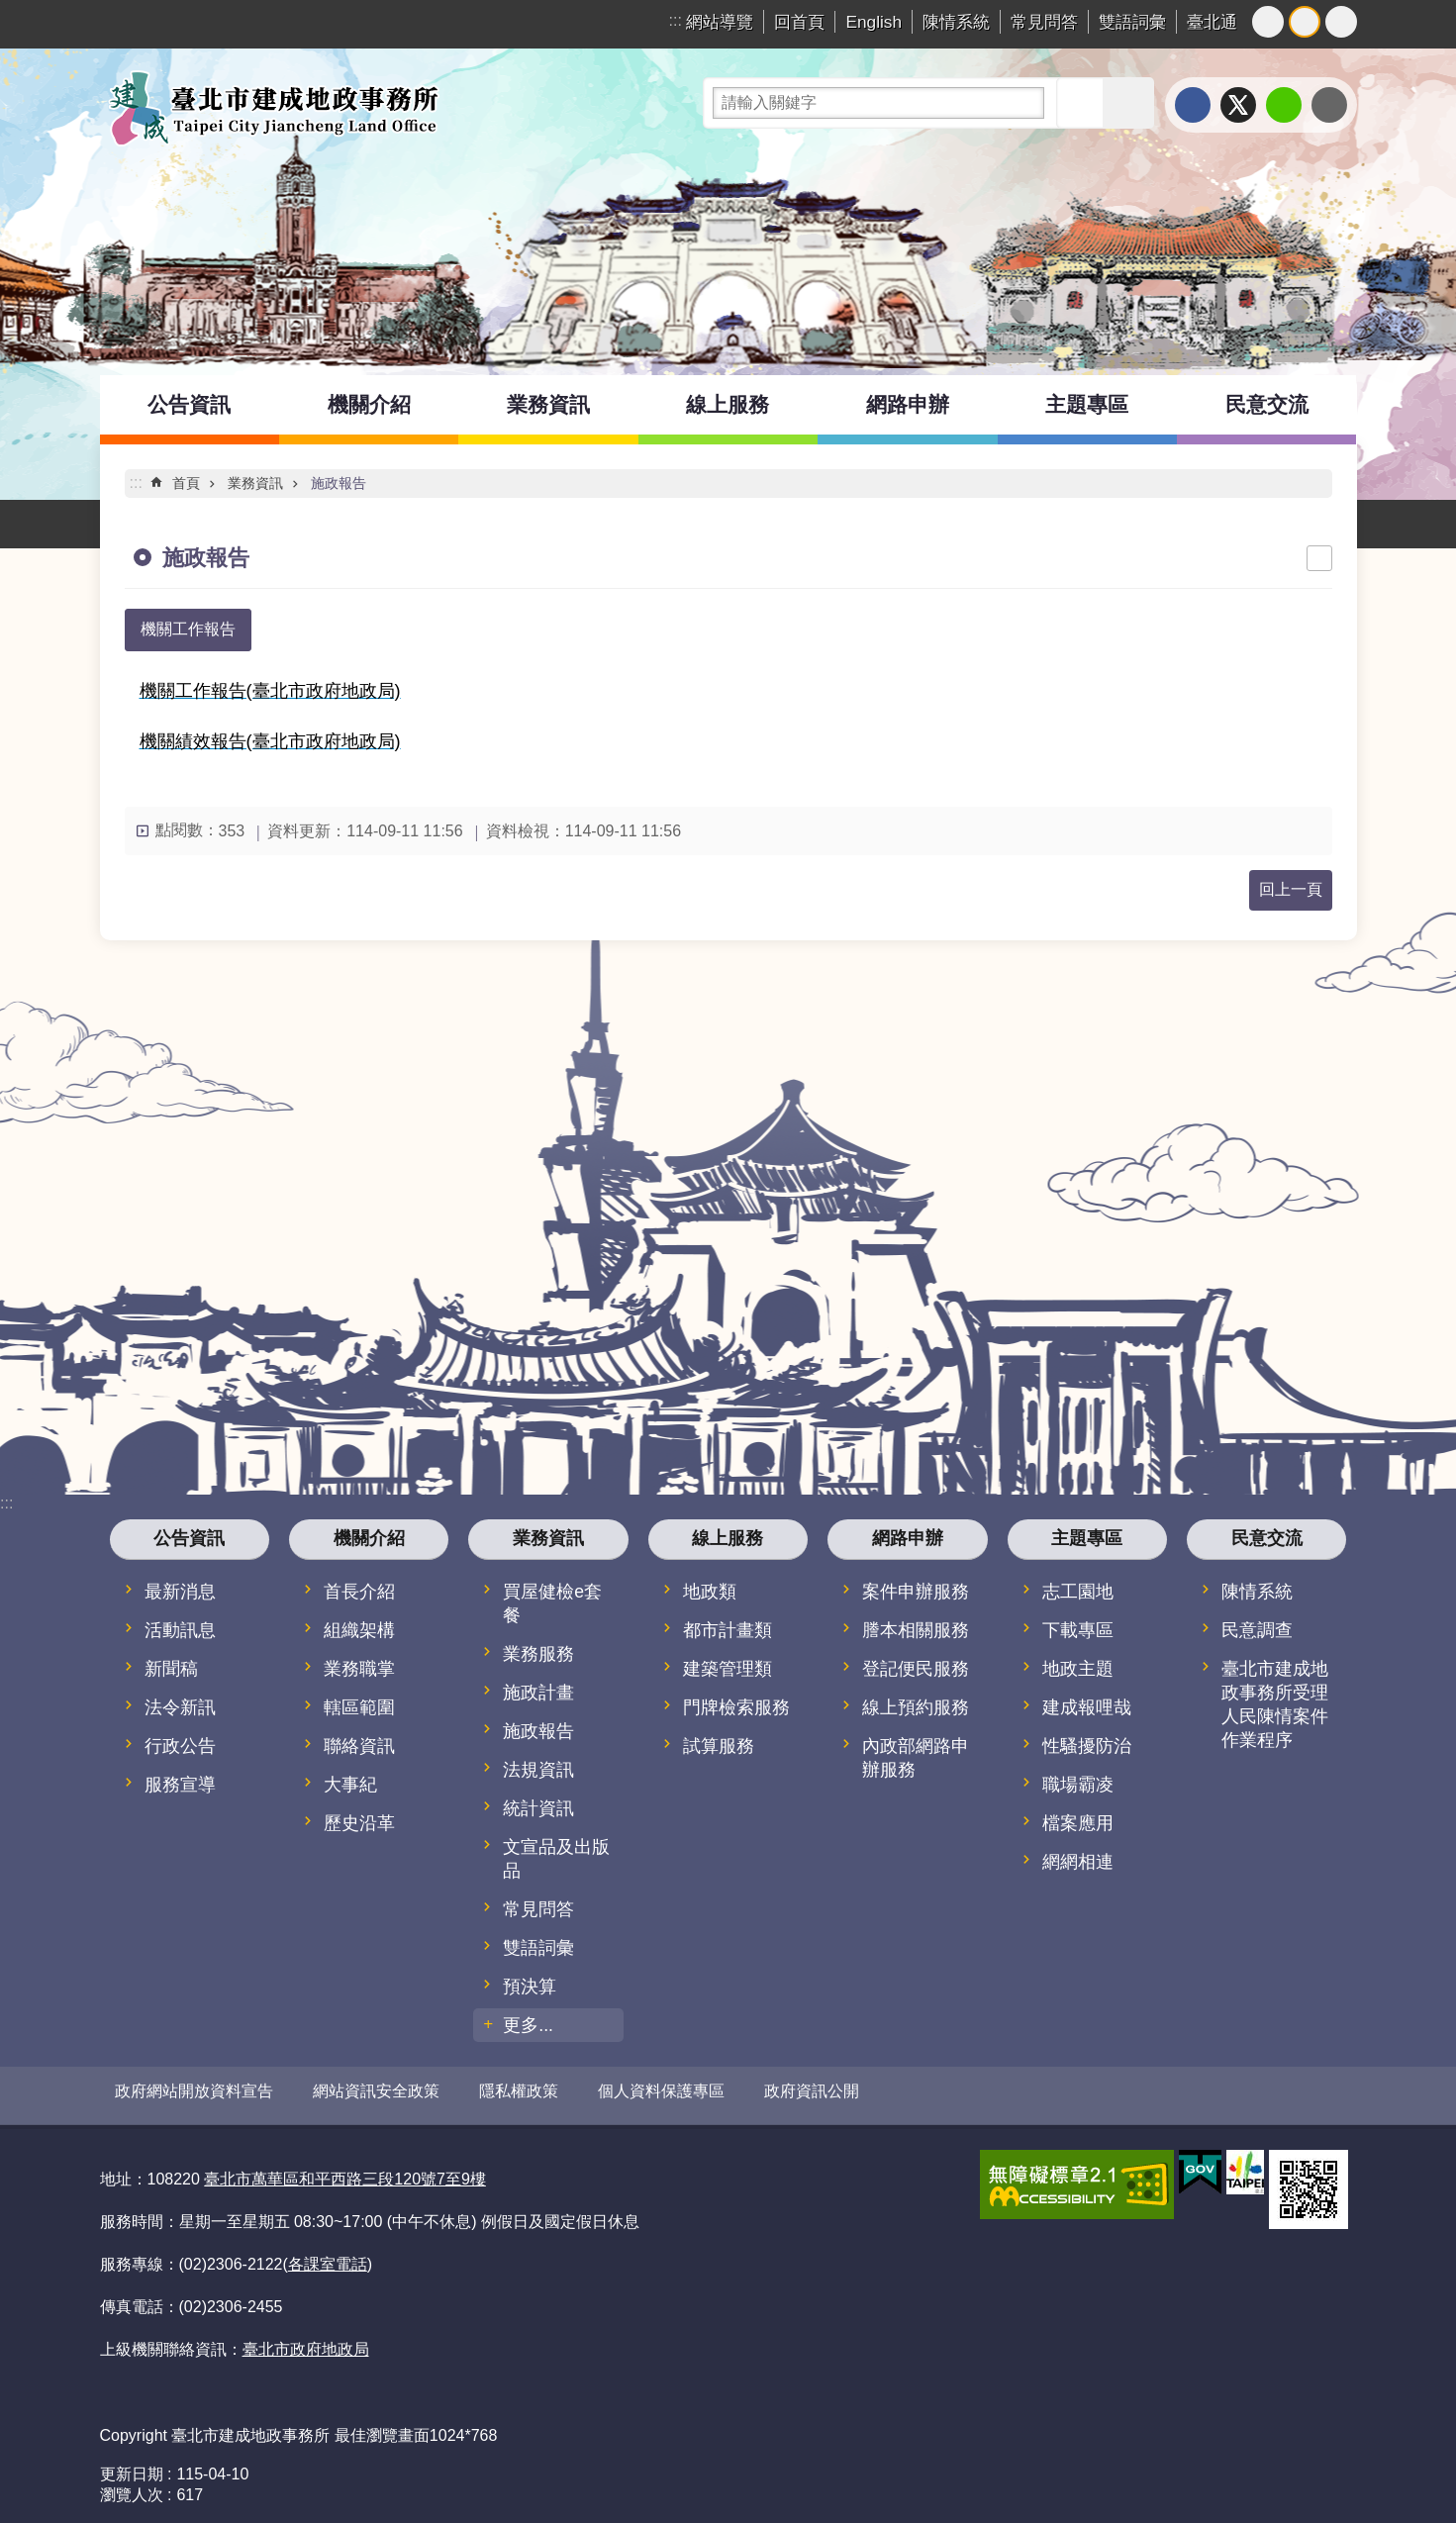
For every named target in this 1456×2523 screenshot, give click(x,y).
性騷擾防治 (1086, 1746)
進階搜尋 (1128, 103)
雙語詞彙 (1132, 22)
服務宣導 (180, 1785)
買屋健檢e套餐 (552, 1603)
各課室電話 (327, 2256)
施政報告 (338, 483)
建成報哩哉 (1086, 1707)
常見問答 (1044, 22)
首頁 (186, 483)
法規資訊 (538, 1770)
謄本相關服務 (915, 1630)
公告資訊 (189, 404)
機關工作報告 (188, 629)
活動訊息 (180, 1630)
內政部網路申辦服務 (915, 1758)
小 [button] (1268, 22)
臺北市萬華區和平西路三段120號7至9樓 (345, 2171)
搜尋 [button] (1082, 103)
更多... (528, 2025)
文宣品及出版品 (556, 1859)
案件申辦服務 (915, 1591)
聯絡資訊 (359, 1746)
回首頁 (799, 22)
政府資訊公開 (811, 2091)
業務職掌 (359, 1669)
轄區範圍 (359, 1707)
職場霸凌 (1078, 1785)
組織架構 (359, 1630)
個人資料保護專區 (661, 2091)
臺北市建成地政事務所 (273, 108)
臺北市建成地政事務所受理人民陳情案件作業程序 (1274, 1704)
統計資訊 (538, 1808)
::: (675, 20)
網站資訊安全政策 (376, 2091)
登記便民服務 (915, 1669)
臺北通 (1212, 22)
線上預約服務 (915, 1707)
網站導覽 (719, 22)
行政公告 (180, 1746)
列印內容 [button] (1319, 558)
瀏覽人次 (131, 2486)
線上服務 (727, 404)
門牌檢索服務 (736, 1707)
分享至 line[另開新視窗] (1284, 105)
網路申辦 (907, 404)
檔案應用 (1078, 1823)
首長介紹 (359, 1591)
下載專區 (1078, 1630)
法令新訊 (180, 1707)
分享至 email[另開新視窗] (1329, 105)
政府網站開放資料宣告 (194, 2091)
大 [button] (1341, 22)
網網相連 (1078, 1862)
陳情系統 (956, 22)
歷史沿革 (359, 1823)
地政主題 (1078, 1669)
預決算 (529, 1986)
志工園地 (1078, 1591)
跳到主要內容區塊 (10, 10)
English (873, 22)
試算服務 (718, 1746)
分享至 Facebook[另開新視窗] (1193, 105)
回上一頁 (1290, 889)
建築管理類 (727, 1669)
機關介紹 (369, 404)
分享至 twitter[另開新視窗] (1238, 105)
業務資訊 (548, 404)
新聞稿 (171, 1669)
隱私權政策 (518, 2091)
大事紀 (350, 1785)
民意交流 (1267, 404)
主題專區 (1086, 404)
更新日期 (131, 2466)
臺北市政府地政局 (306, 2342)
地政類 (709, 1591)
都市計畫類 (727, 1630)
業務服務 (538, 1654)
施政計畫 (538, 1692)
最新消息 (180, 1591)
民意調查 (1257, 1630)
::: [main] (136, 482)
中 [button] (1304, 22)
